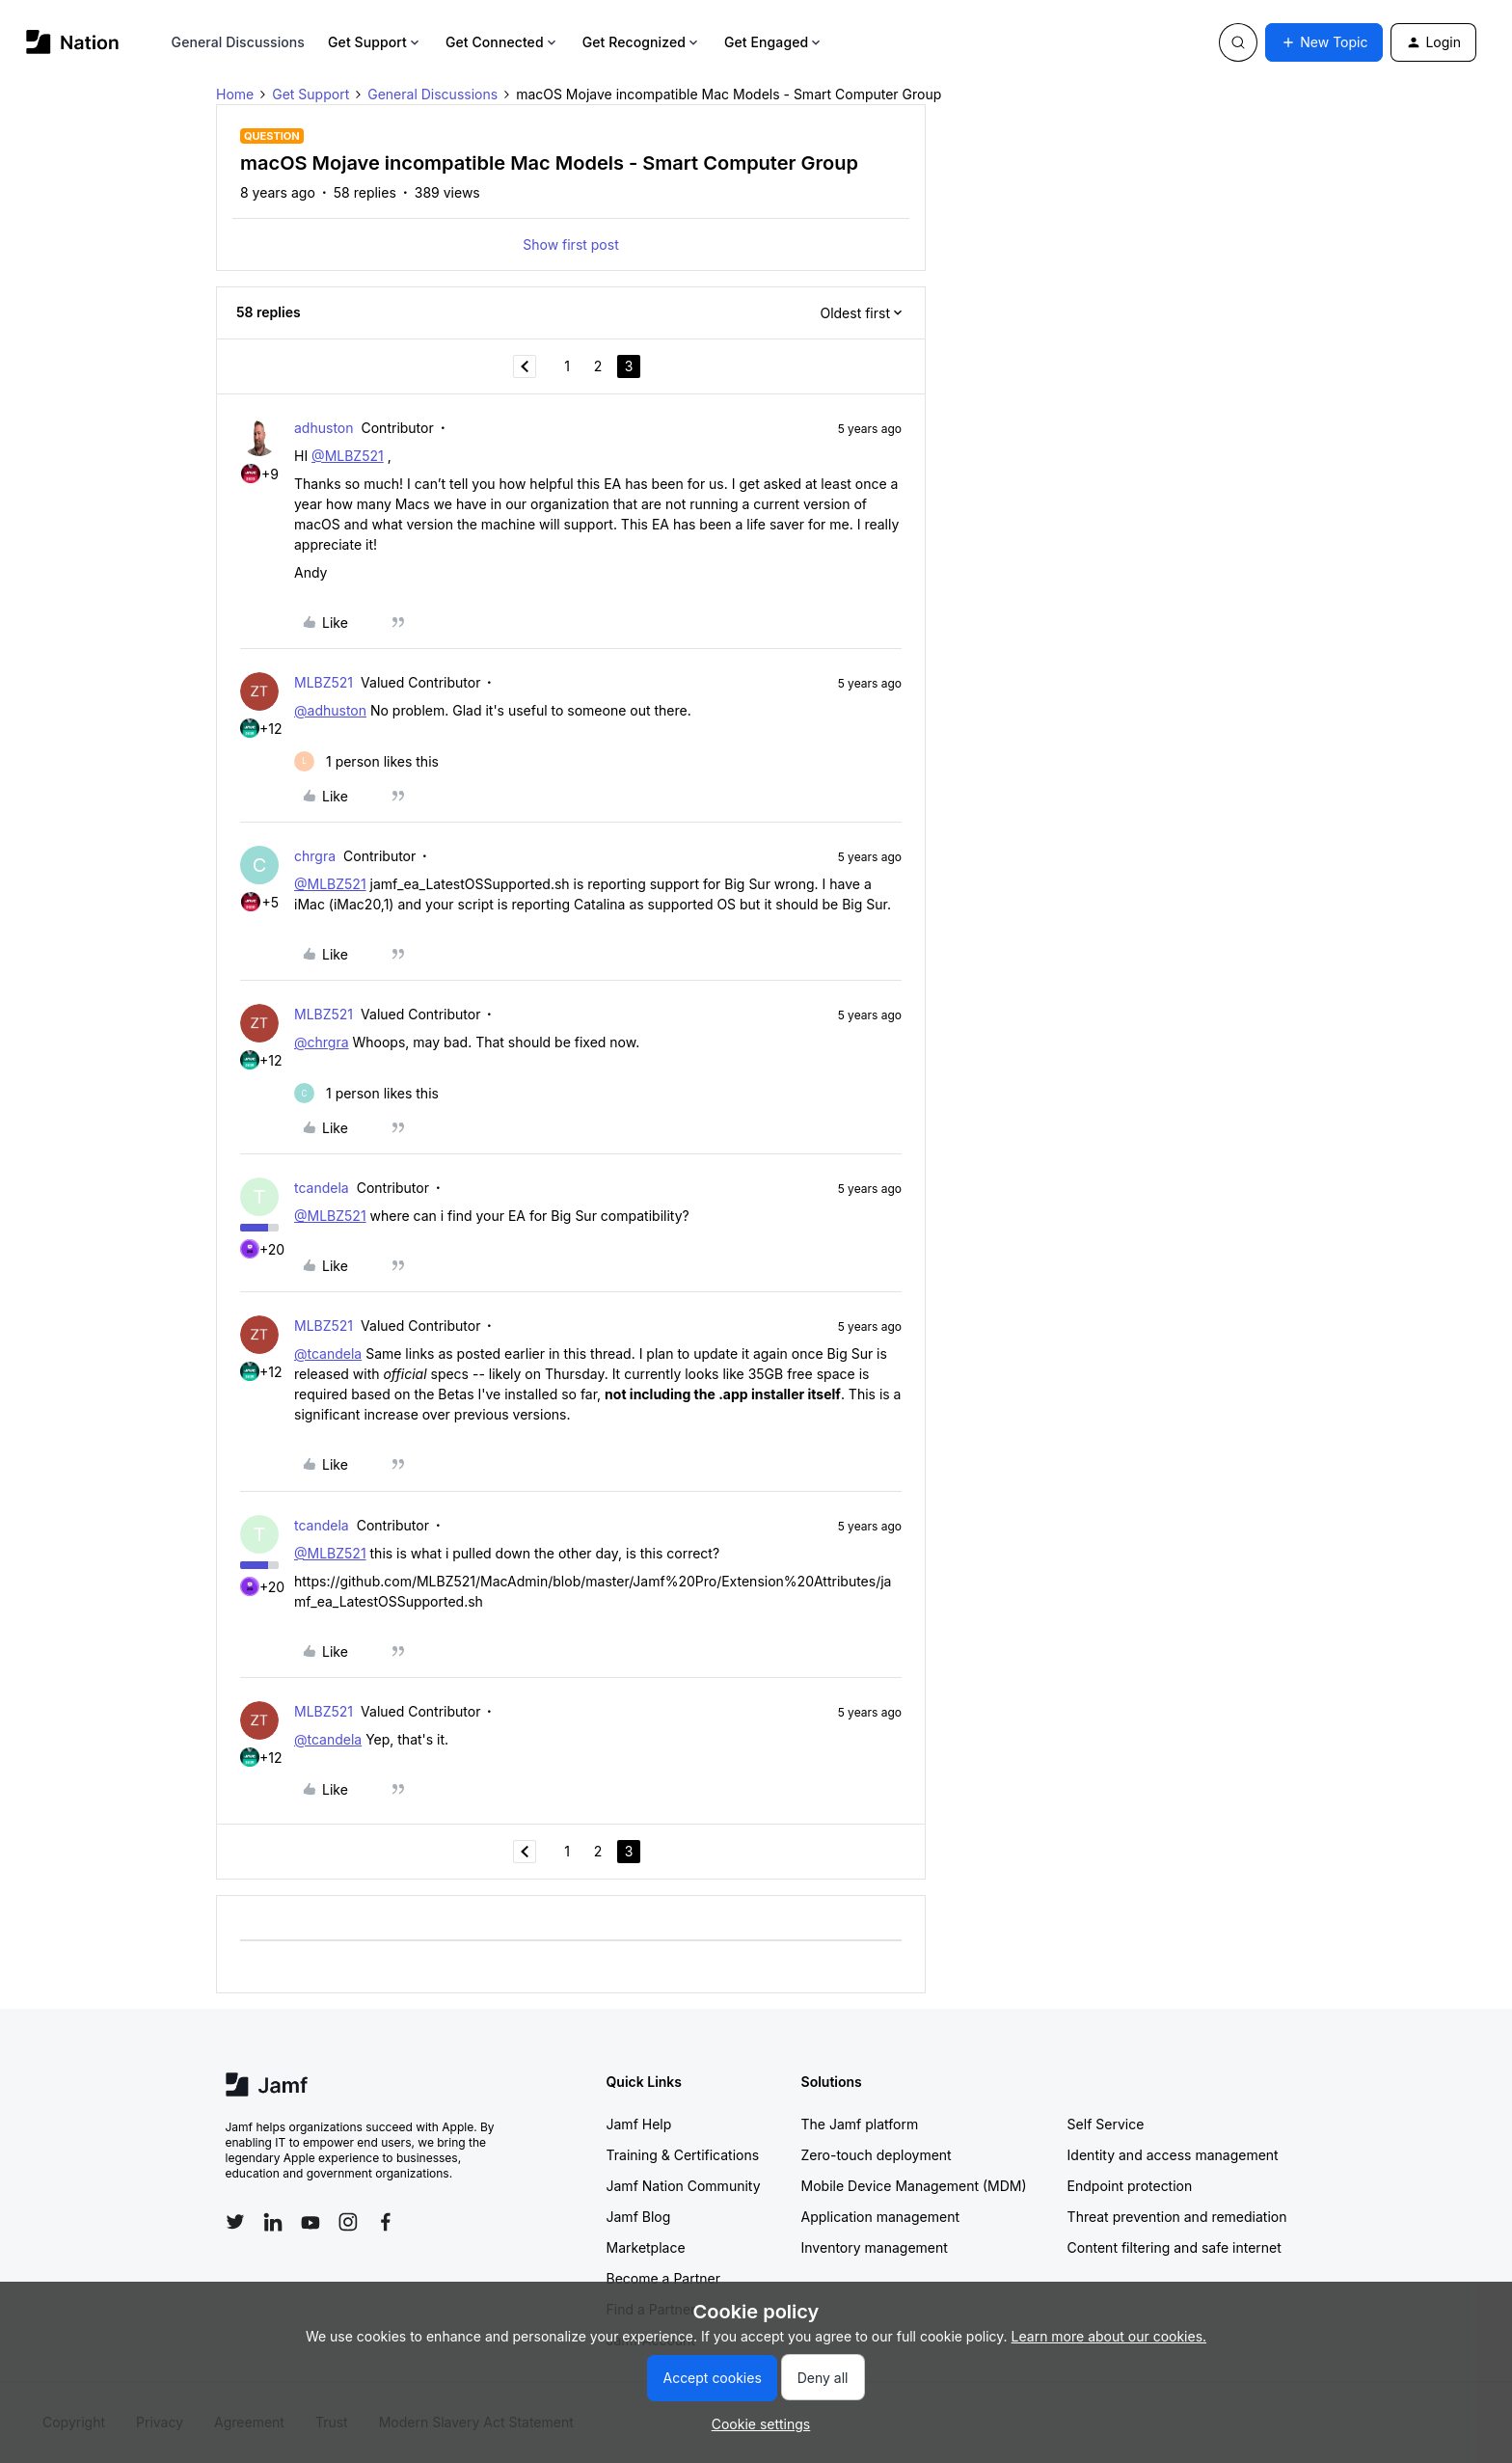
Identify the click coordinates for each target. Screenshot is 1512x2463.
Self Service (1106, 2124)
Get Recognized (641, 42)
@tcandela (328, 1353)
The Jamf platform (860, 2124)
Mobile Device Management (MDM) (914, 2186)
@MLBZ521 (347, 455)
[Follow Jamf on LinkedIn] (273, 2222)
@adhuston (330, 710)
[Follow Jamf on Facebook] (385, 2222)
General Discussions (238, 42)
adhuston (324, 428)
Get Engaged (774, 42)
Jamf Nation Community (684, 2186)
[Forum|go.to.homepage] (73, 42)
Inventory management (874, 2247)
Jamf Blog (639, 2216)
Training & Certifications (683, 2155)
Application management (880, 2216)
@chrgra (321, 1042)
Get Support (375, 42)
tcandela (321, 1187)
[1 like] (366, 761)
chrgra (315, 856)
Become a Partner (663, 2278)
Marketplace (646, 2247)
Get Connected (502, 42)
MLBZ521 (323, 682)
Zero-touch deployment (876, 2155)
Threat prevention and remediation (1177, 2216)
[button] (1324, 42)
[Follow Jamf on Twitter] (235, 2222)
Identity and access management (1173, 2155)
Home (235, 94)
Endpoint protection (1130, 2186)
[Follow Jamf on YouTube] (310, 2222)
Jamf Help (639, 2124)
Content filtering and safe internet (1174, 2247)
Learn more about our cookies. (1109, 2336)
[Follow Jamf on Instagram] (348, 2222)
